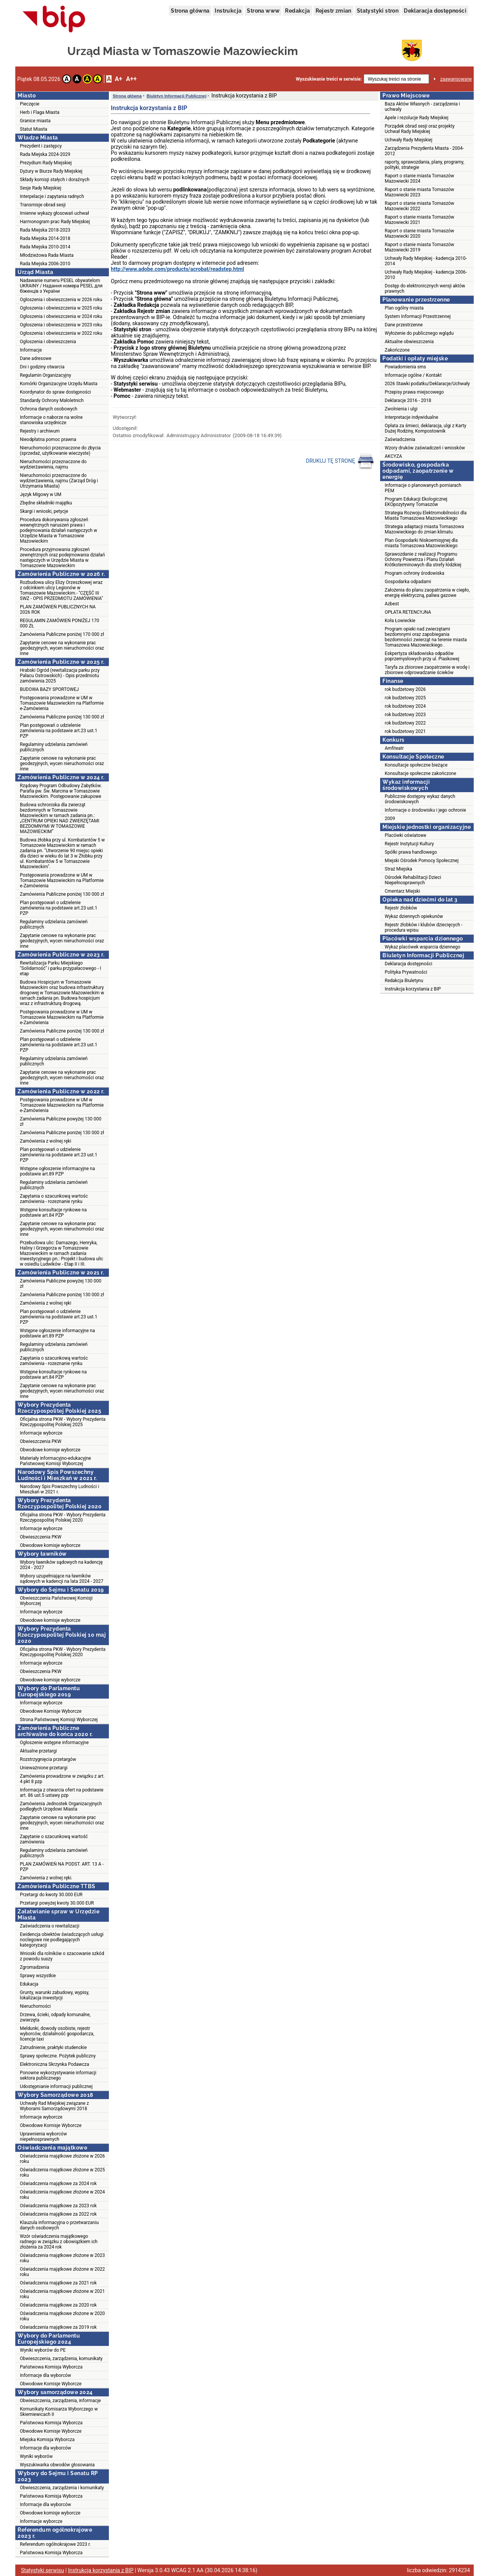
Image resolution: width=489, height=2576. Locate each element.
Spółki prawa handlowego (411, 852)
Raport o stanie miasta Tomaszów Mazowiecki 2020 (419, 233)
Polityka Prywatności (406, 972)
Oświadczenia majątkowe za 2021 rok (58, 2283)
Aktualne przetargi (38, 1751)
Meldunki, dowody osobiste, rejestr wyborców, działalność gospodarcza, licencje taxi (57, 2034)
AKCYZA (393, 456)
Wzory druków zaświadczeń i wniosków (425, 448)
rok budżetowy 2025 (405, 697)
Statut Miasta (33, 129)
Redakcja (297, 11)
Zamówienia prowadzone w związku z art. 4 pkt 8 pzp (62, 1779)
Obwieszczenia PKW (41, 1441)
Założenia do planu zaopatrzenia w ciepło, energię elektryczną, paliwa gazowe (427, 592)
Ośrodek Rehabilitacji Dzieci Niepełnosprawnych (413, 880)
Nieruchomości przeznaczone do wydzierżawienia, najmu (53, 464)
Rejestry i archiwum (40, 431)
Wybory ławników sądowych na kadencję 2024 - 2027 (61, 1565)
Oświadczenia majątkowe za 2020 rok (58, 2305)
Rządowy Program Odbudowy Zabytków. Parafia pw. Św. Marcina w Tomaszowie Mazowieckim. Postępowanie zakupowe (61, 791)
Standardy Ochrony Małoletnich (52, 400)
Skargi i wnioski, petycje (44, 511)
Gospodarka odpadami (408, 581)
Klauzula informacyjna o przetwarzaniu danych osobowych (59, 2225)
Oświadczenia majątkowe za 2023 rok (58, 2205)
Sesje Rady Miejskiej (40, 188)
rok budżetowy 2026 (405, 689)
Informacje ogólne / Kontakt (413, 375)
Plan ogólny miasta (404, 308)
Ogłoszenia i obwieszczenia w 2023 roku (61, 324)
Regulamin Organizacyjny (45, 375)
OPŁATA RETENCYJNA (408, 612)
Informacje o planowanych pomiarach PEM (423, 488)
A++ (131, 79)
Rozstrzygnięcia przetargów (48, 1759)
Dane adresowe (35, 358)
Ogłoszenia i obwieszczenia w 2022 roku (61, 333)
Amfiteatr (394, 748)
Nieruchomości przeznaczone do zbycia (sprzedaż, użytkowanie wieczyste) (60, 450)
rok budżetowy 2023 (405, 714)
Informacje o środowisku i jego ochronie (425, 810)
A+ (118, 79)
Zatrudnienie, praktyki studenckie (53, 2047)
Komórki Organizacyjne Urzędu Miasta (58, 383)
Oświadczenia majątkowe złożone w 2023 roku (62, 2258)
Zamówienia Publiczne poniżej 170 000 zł (62, 634)
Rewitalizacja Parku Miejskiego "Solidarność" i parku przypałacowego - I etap (60, 968)
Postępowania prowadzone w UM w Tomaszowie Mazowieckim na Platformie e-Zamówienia (62, 703)
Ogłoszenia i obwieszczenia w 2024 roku (61, 316)
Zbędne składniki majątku (46, 503)
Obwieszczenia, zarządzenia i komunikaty (62, 2487)
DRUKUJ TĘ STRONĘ (340, 461)
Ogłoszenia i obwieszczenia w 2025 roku (61, 308)
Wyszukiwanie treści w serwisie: (329, 79)
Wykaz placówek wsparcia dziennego (422, 947)
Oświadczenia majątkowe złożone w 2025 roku (62, 2172)
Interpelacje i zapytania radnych (52, 196)
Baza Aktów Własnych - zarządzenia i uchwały (422, 106)
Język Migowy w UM (41, 494)
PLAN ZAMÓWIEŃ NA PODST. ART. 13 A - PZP (62, 1866)
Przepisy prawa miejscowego (414, 392)
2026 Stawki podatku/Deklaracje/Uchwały (427, 383)
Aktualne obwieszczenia (409, 341)
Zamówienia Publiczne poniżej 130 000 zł (62, 717)
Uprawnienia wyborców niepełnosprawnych (43, 2136)
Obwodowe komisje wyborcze (50, 1450)
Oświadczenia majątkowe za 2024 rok (58, 2183)
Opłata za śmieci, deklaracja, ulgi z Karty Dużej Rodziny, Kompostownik (425, 428)
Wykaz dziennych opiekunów (414, 916)
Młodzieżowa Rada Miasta (47, 255)
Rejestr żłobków (401, 908)
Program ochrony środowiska (414, 573)
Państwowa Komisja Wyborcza (51, 2367)
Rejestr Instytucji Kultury (409, 843)
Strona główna (190, 11)
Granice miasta (35, 120)
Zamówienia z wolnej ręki (45, 1141)
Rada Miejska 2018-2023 (45, 230)
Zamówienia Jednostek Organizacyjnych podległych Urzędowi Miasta (61, 1806)
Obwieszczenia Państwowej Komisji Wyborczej (56, 1600)
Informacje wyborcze (41, 1433)
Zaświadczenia (400, 439)
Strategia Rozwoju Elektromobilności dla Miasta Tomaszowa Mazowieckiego (425, 515)
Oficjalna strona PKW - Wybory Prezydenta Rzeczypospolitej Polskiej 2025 (62, 1422)
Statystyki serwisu (42, 2570)
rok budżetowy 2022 (405, 723)
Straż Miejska (398, 869)
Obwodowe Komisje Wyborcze (50, 1711)
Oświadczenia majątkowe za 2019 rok (58, 2327)
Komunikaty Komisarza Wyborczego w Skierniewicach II (59, 2411)
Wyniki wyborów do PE (43, 2350)
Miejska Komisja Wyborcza (47, 2439)
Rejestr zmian (333, 11)
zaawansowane (456, 79)
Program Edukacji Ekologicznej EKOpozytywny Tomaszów (416, 501)
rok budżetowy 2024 (405, 706)
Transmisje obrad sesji (43, 205)
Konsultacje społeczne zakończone (420, 773)
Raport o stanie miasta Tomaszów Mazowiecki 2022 (419, 206)
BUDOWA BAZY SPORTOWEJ (49, 689)
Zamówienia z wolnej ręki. (46, 1878)
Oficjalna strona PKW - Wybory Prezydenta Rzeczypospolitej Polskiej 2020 (62, 1517)
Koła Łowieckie (400, 620)
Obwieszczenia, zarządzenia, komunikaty (61, 2358)
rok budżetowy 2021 (405, 731)
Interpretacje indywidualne (411, 417)
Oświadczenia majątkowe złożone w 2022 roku (62, 2271)
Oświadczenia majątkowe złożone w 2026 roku (62, 2158)
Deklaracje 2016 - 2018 (408, 400)
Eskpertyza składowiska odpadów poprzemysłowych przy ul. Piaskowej (422, 656)
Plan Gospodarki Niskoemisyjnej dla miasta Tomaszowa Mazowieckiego (421, 543)
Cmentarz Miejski (402, 891)
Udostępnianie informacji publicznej (56, 2086)
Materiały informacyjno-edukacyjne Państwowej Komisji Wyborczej (55, 1461)
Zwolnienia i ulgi (401, 409)
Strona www (263, 11)
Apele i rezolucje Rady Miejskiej (417, 117)
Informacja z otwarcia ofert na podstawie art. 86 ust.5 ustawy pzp (62, 1792)
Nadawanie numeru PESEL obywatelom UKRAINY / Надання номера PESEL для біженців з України (61, 286)
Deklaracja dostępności (435, 11)
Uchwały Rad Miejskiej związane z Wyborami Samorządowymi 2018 (54, 2106)
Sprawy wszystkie (38, 1975)
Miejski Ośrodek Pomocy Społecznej (421, 860)
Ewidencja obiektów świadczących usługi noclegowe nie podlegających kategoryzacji (62, 1940)
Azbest (392, 603)
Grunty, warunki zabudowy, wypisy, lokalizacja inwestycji (54, 1995)
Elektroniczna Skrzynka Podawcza (54, 2064)
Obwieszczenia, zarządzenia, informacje (60, 2400)
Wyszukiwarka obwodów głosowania (57, 2464)
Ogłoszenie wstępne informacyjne (54, 1742)
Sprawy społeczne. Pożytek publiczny (58, 2056)
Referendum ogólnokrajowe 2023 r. (55, 2544)
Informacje (31, 350)
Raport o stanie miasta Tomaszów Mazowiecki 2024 (419, 178)
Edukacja (29, 1984)
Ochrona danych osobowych (48, 409)
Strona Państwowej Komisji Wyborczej (59, 1719)
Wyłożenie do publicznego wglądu (419, 333)
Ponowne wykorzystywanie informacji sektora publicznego (58, 2075)
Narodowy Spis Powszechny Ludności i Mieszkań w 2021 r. (59, 1489)
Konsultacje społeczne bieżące (416, 765)
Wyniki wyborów (36, 2456)
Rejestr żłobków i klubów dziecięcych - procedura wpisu (424, 927)
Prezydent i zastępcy (41, 146)
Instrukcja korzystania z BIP (413, 989)
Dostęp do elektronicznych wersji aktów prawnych (425, 288)
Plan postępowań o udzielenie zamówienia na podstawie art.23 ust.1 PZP (58, 731)
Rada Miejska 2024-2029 (45, 154)
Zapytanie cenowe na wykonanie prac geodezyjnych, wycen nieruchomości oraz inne (62, 648)
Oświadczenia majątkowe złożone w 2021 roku (62, 2294)
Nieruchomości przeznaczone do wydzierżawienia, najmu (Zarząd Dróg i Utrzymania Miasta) (59, 481)
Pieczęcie (29, 104)
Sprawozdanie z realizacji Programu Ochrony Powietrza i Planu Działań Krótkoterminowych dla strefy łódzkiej (423, 559)
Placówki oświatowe (405, 835)
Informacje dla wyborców (45, 2375)
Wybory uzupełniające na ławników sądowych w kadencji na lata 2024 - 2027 (61, 1578)
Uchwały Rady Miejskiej (408, 140)
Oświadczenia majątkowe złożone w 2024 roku (62, 2194)
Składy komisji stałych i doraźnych (54, 179)
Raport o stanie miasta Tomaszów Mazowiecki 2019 (419, 247)
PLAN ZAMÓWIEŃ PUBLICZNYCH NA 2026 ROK (58, 609)
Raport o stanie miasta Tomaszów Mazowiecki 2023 (419, 192)
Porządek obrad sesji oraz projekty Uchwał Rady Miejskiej (420, 128)
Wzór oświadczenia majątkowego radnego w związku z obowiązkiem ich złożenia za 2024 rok (58, 2242)
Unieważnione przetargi (44, 1767)
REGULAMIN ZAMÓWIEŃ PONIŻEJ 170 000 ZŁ (59, 623)
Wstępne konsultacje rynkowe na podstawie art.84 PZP (53, 1212)
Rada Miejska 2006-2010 (45, 263)
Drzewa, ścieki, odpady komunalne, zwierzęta (55, 2017)
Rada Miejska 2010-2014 (45, 247)
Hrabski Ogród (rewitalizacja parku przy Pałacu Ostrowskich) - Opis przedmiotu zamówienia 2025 (60, 676)
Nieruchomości (35, 2006)
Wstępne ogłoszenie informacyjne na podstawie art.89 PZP (57, 1171)
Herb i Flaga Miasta (40, 112)
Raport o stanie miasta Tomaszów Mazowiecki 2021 (419, 219)
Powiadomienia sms (405, 367)
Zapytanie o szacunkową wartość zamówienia (54, 1839)
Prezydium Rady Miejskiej (46, 162)
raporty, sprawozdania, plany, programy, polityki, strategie (424, 164)
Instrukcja (228, 11)
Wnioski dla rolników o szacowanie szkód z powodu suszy (62, 1956)
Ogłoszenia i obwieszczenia (48, 341)
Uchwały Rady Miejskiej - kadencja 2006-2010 (426, 274)
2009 (390, 818)
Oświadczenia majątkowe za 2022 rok (58, 2214)
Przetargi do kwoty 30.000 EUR (51, 1894)
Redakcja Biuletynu (404, 980)
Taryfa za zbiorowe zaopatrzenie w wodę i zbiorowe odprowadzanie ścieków (427, 670)
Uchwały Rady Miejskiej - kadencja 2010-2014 (426, 261)
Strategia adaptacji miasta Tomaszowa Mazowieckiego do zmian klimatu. (424, 529)
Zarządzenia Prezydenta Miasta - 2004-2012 (424, 151)
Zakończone (397, 350)
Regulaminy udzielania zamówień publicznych (53, 747)
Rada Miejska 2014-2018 (45, 238)
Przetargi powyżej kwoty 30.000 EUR (57, 1903)
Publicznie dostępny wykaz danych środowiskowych (420, 799)
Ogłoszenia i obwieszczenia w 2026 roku (61, 299)
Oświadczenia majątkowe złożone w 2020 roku (62, 2316)
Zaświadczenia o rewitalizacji (49, 1926)
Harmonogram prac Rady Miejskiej (55, 221)
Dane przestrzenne (404, 324)
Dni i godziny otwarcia (42, 367)
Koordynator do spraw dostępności (55, 392)
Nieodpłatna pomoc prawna (48, 439)
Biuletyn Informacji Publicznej (176, 96)
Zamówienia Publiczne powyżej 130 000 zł (60, 1121)
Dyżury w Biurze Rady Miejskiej (51, 171)
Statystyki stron (377, 11)
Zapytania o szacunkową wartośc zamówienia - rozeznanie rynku (54, 1198)
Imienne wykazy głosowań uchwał (54, 213)
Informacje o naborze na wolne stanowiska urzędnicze (51, 420)
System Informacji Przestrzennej (418, 316)
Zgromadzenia (34, 1967)
